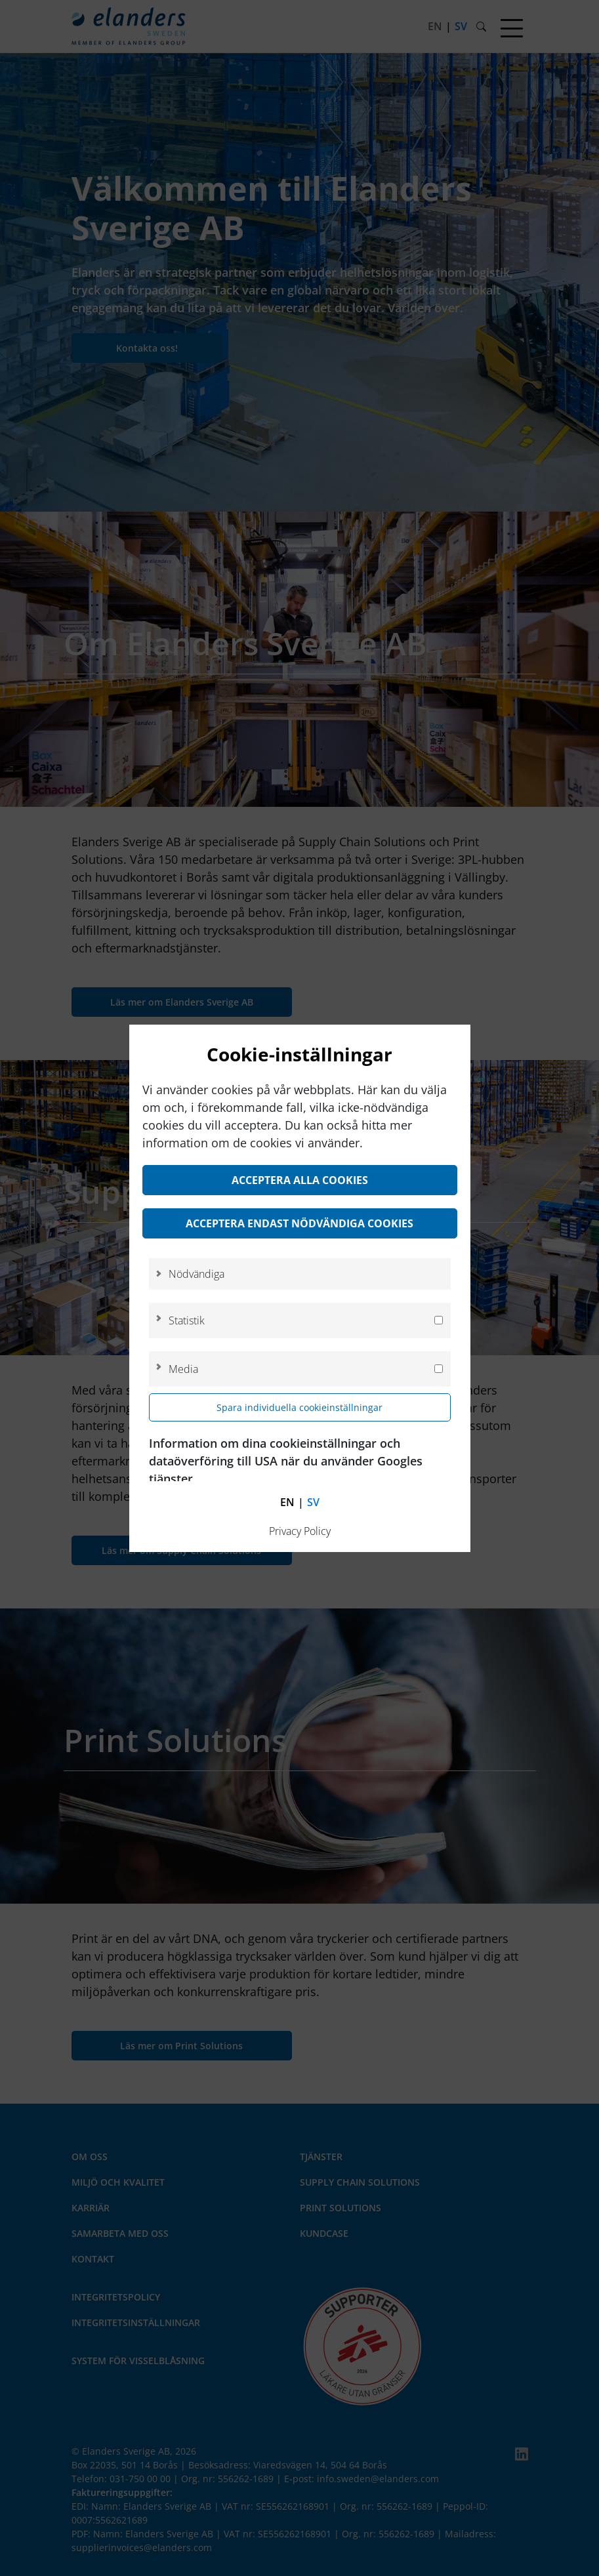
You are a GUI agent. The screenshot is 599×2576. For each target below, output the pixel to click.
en (287, 1502)
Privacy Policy (300, 1531)
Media (183, 1369)
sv (313, 1502)
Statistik (187, 1320)
